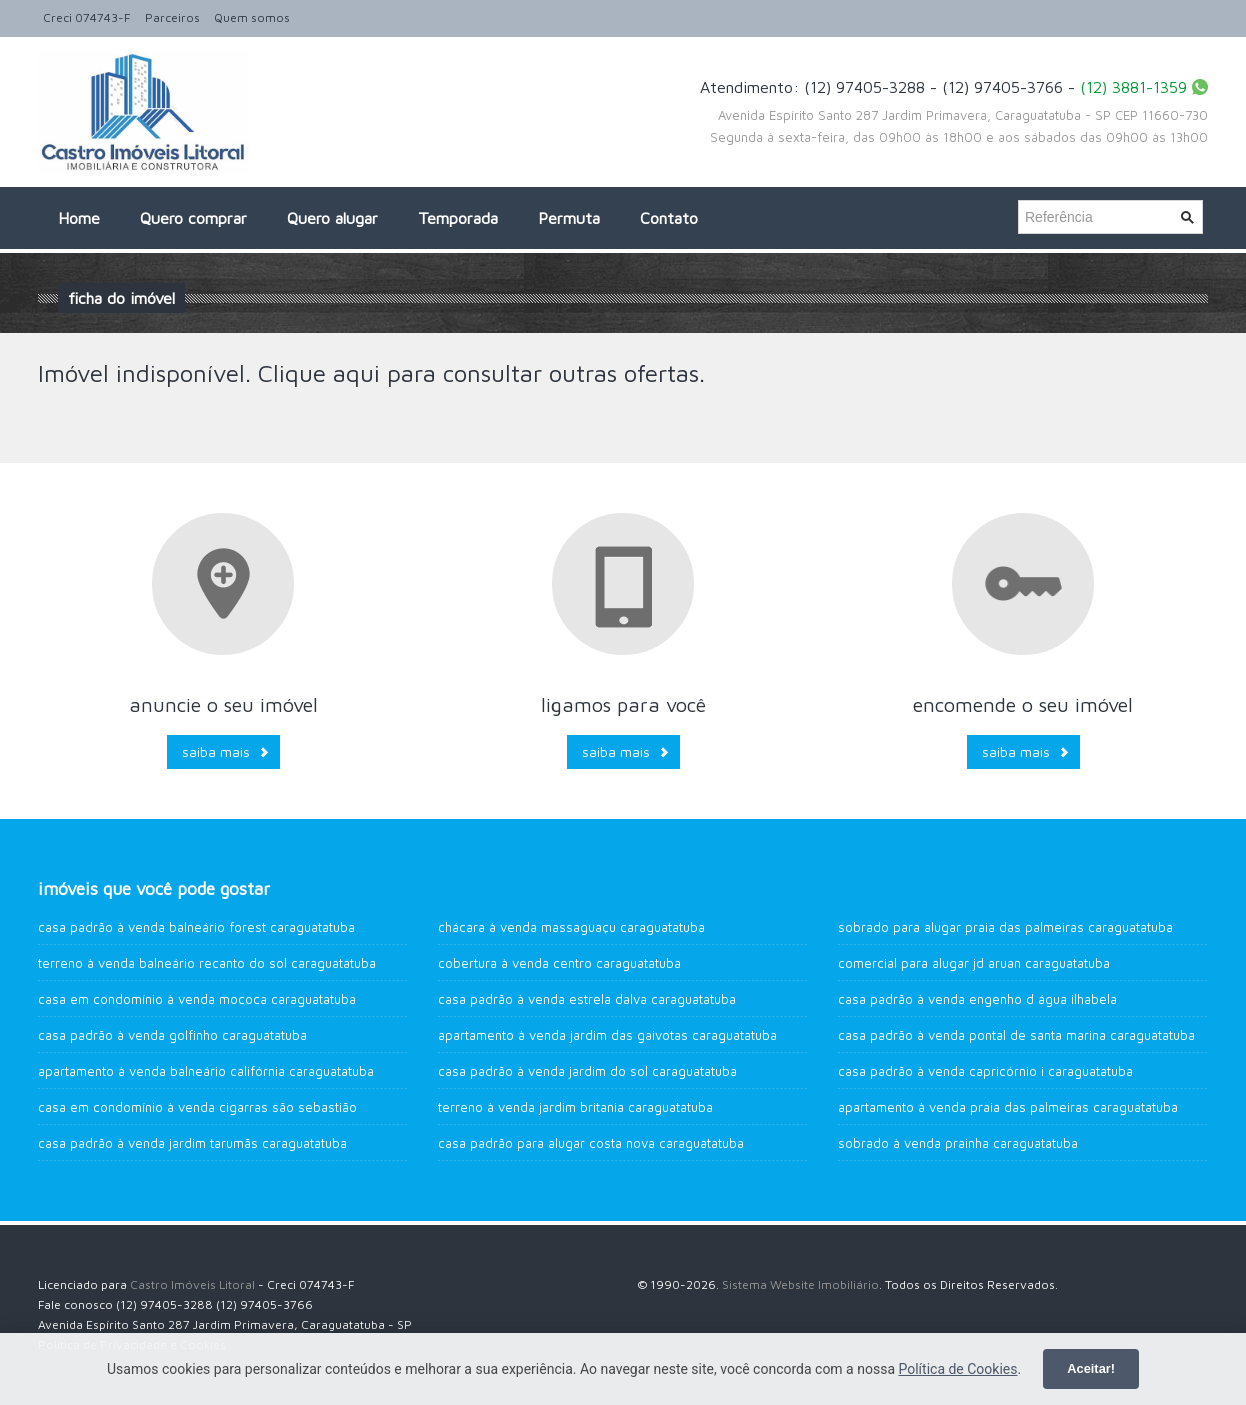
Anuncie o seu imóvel (223, 704)
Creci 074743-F (87, 17)
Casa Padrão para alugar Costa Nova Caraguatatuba (591, 1143)
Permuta (569, 218)
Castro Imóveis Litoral (192, 1284)
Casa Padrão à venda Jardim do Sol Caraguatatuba (587, 1071)
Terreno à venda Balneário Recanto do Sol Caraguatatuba (207, 963)
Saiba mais (216, 751)
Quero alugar (332, 218)
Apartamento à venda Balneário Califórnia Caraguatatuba (206, 1071)
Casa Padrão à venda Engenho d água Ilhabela (977, 999)
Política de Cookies (957, 1369)
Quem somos (252, 17)
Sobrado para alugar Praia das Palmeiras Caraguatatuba (1005, 927)
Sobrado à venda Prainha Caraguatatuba (958, 1143)
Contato (669, 218)
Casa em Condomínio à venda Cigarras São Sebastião (197, 1107)
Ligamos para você (623, 704)
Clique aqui (319, 373)
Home (79, 218)
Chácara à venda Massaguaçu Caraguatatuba (571, 927)
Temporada (458, 218)
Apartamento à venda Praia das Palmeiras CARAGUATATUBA (1008, 1107)
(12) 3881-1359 (1133, 87)
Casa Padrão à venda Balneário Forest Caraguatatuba (196, 927)
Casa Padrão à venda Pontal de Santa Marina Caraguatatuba (1016, 1035)
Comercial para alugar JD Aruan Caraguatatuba (974, 963)
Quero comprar (193, 218)
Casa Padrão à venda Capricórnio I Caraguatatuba (985, 1071)
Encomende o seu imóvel (1023, 704)
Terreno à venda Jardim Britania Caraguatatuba (575, 1107)
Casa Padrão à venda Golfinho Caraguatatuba (172, 1035)
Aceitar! (1091, 1368)
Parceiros (172, 17)
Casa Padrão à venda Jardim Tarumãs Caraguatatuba (192, 1143)
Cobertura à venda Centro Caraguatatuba (559, 963)
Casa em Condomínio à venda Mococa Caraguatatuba (197, 999)
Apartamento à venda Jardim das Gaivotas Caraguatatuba (607, 1035)
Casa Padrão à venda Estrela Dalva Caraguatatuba (587, 999)
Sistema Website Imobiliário (800, 1284)
